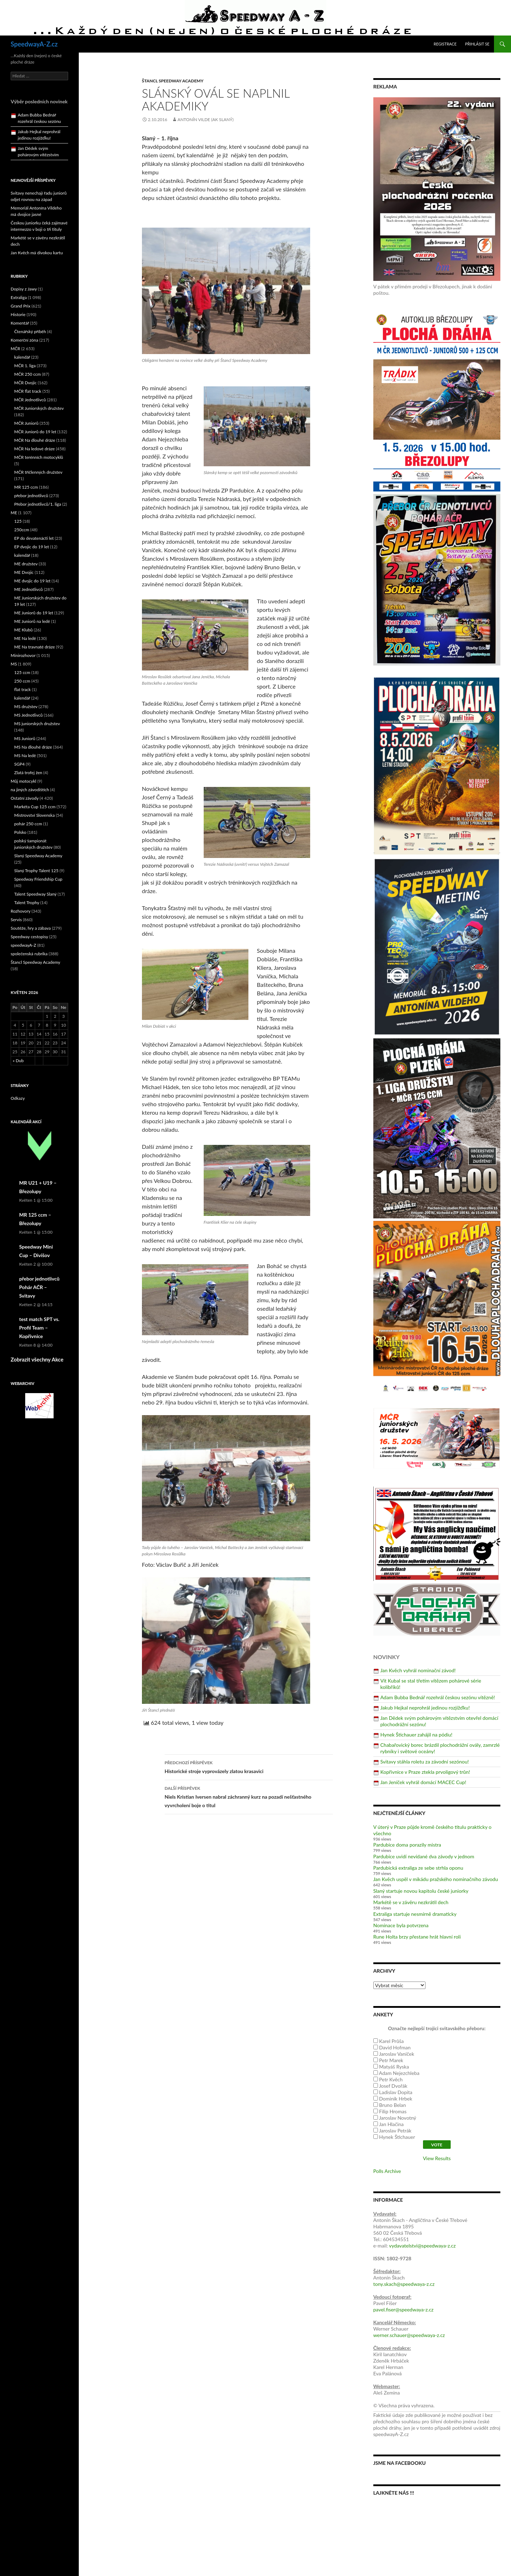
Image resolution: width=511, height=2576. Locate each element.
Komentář (20, 323)
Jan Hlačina (391, 2124)
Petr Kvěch (390, 2079)
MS (14, 664)
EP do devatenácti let (34, 538)
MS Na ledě (25, 755)
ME (14, 512)
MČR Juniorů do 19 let (35, 431)
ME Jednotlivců (28, 589)
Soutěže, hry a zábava (31, 928)
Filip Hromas (392, 2111)
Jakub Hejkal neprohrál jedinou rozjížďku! (425, 1708)
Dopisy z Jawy (24, 289)
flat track (22, 689)
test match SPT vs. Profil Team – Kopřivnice (39, 1327)
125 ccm (22, 672)
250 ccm (22, 681)
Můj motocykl (23, 781)
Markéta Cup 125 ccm (34, 806)
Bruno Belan (392, 2105)
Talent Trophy (26, 902)
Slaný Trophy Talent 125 (36, 870)
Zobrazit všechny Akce (37, 1359)
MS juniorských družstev (37, 723)
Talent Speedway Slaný (35, 894)
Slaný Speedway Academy (38, 855)
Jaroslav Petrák (395, 2130)
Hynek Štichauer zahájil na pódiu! (416, 1735)
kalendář (22, 357)
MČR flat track (27, 391)
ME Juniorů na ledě (32, 621)
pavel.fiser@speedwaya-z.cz (403, 2309)
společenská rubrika (29, 953)
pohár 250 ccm (28, 823)
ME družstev (26, 563)
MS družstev (26, 706)
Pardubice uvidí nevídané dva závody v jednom (423, 1856)
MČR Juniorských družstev (39, 408)
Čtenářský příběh (30, 331)
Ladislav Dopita (395, 2092)
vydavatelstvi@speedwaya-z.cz (422, 2246)
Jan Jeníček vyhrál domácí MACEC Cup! (423, 1782)
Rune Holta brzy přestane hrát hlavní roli (417, 1937)
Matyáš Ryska (394, 2067)
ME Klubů (23, 629)
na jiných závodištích (30, 789)
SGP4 (19, 764)
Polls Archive (387, 2171)
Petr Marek (391, 2060)
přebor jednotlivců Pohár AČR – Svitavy (39, 1287)
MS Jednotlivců (28, 715)
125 (18, 521)
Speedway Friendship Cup (38, 879)
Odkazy (18, 1098)
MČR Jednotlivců (30, 399)
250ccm (21, 529)
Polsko (20, 832)
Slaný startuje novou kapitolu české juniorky (420, 1891)
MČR (15, 348)
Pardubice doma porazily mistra (407, 1845)
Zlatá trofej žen (28, 772)
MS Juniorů (24, 738)
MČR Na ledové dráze (34, 448)
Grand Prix (21, 306)
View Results (437, 2158)
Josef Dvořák (393, 2086)
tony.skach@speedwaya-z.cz (404, 2284)
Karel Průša (391, 2041)
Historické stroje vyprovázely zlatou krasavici (249, 1766)
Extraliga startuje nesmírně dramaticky (415, 1914)
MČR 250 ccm (27, 374)
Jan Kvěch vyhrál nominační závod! (418, 1670)
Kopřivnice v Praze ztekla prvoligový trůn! (425, 1772)
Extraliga (19, 297)
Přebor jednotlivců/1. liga (37, 504)
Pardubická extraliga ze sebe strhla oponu (418, 1868)
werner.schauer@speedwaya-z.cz (409, 2335)
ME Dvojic (24, 572)
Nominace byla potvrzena (401, 1925)
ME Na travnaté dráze (34, 647)
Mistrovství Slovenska (34, 815)
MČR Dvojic (25, 382)
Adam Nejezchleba (399, 2073)
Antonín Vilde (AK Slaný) (205, 119)
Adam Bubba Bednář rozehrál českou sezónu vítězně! (437, 1697)
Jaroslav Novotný (397, 2118)
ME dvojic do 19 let (32, 580)
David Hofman (395, 2047)
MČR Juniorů (26, 423)
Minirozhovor (23, 655)
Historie (18, 314)
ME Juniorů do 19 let (33, 612)
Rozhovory (21, 911)
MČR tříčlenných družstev (38, 472)
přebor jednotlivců (31, 495)
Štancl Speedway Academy (172, 80)
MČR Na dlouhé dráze (34, 440)
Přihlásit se (477, 44)
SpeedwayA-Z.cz (34, 44)
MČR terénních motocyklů (38, 457)
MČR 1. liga (25, 365)
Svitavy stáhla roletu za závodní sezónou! (424, 1762)
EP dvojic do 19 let (31, 546)
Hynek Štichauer (397, 2137)
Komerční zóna (24, 340)
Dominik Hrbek (395, 2099)
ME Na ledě (25, 638)
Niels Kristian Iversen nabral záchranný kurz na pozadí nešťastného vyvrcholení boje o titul (249, 1796)
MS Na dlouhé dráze (33, 747)
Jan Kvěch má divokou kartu (37, 252)
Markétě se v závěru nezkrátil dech (411, 1902)
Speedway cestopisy (29, 936)
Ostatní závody (25, 798)
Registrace (445, 44)
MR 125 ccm (26, 487)
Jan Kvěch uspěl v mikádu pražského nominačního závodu (435, 1879)
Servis (16, 919)
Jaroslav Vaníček (396, 2054)
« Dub (18, 1060)
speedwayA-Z (23, 945)
